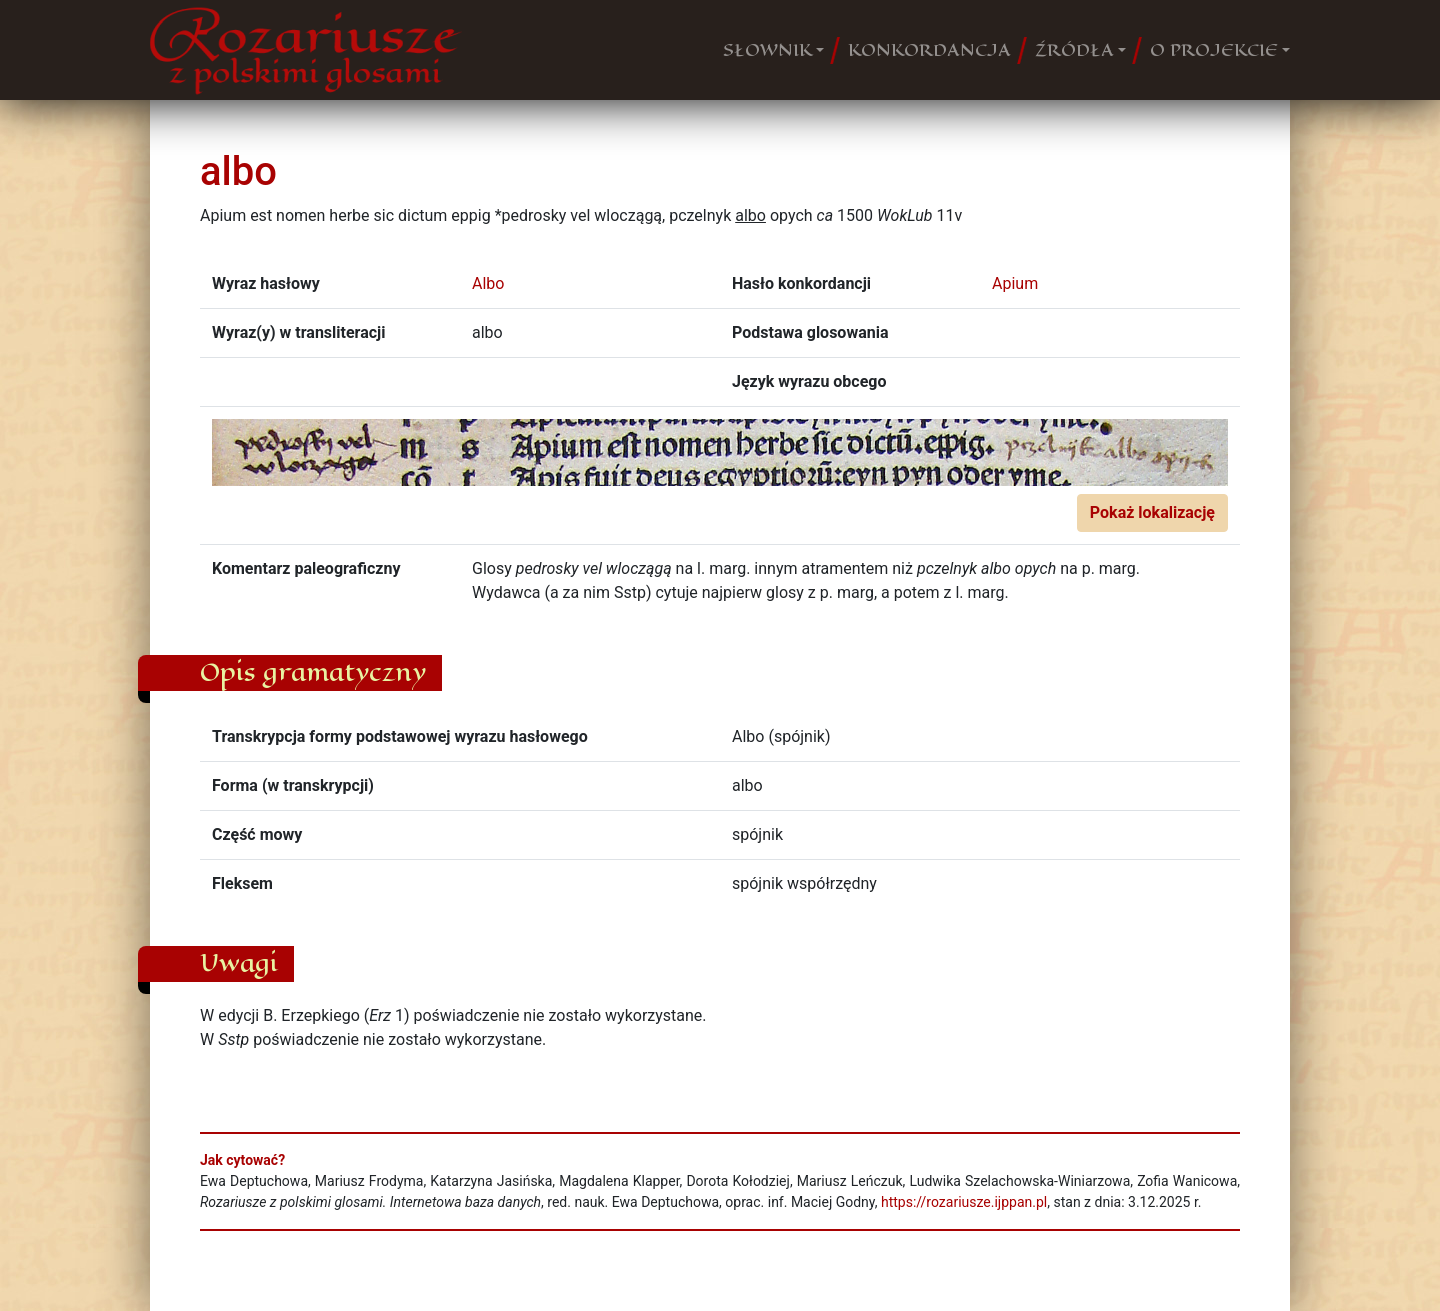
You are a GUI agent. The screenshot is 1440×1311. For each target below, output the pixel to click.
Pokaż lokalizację (1152, 512)
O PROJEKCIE (1214, 50)
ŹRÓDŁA (1074, 50)
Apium (1015, 283)
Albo (488, 283)
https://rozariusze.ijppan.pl (964, 1202)
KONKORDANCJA (929, 50)
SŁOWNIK (767, 50)
